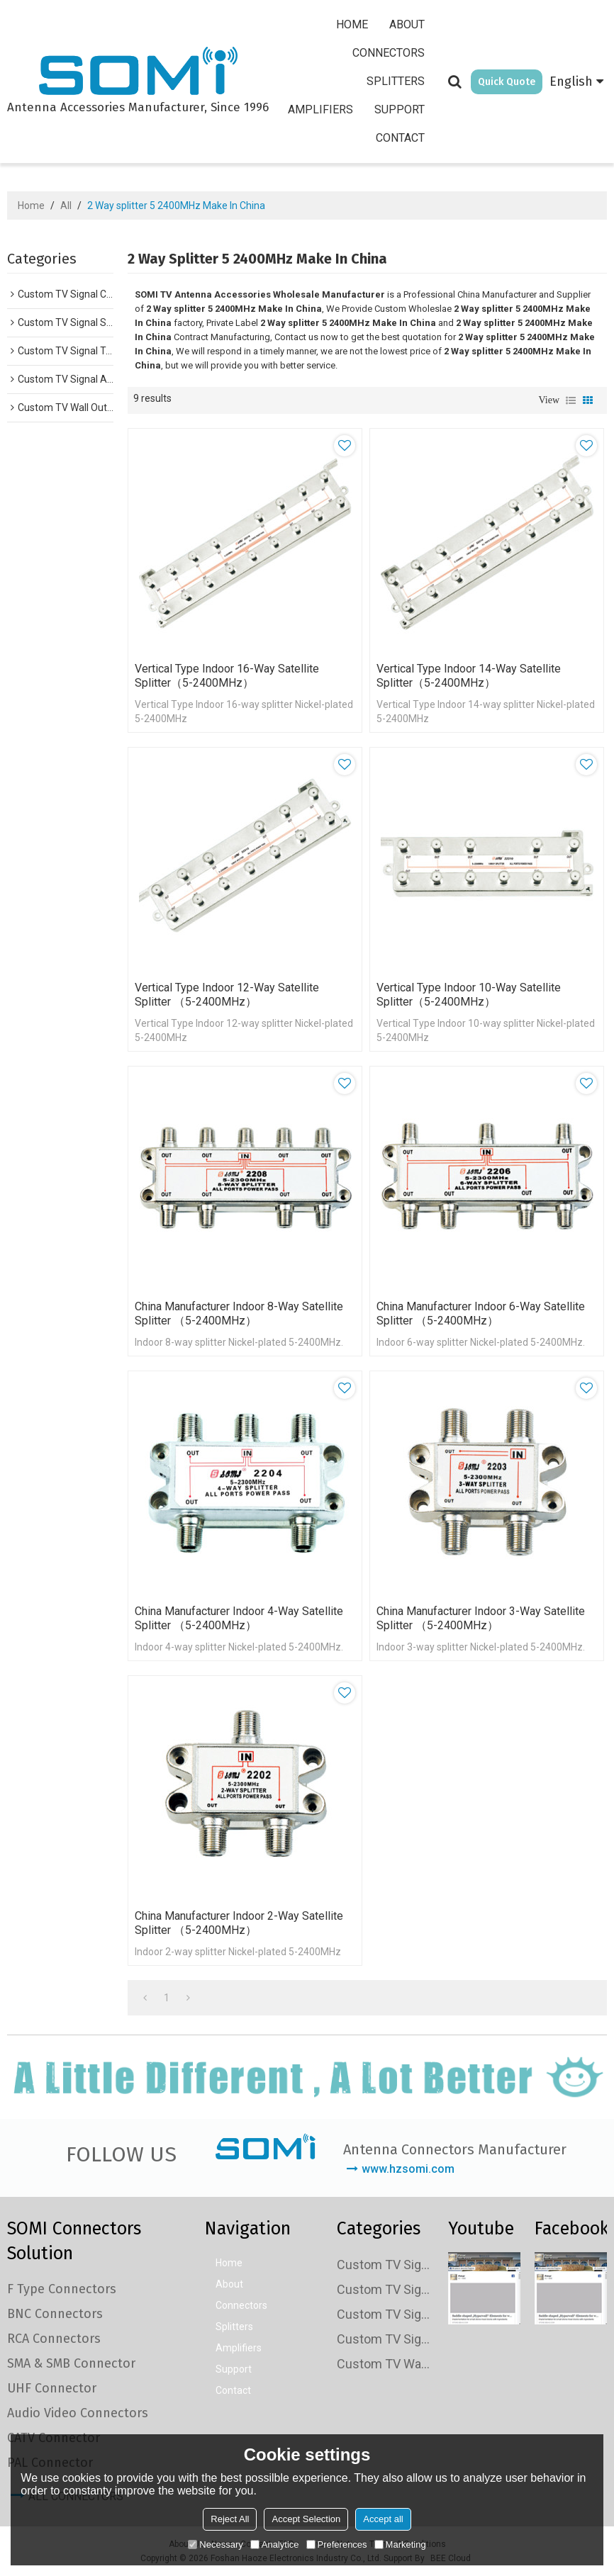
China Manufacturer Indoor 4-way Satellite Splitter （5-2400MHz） (239, 1618)
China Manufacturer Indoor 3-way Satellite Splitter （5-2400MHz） (480, 1618)
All (66, 205)
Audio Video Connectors (77, 2413)
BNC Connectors (55, 2314)
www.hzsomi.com (408, 2169)
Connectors (388, 53)
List (570, 400)
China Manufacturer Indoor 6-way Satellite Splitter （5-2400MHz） (480, 1313)
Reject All (230, 2519)
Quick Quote (506, 82)
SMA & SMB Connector (71, 2363)
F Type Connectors (61, 2289)
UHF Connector (51, 2388)
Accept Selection (306, 2519)
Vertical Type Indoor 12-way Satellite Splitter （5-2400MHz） (227, 994)
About (407, 24)
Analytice (274, 2544)
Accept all (383, 2519)
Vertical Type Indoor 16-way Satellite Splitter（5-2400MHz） (227, 676)
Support (399, 109)
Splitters (396, 81)
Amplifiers (320, 109)
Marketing (400, 2544)
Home (352, 24)
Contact (400, 138)
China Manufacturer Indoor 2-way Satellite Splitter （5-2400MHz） (239, 1923)
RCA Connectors (54, 2338)
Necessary (215, 2544)
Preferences (336, 2544)
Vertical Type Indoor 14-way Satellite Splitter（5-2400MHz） (468, 676)
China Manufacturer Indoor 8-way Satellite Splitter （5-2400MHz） (239, 1313)
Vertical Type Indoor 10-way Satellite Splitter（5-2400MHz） (468, 994)
